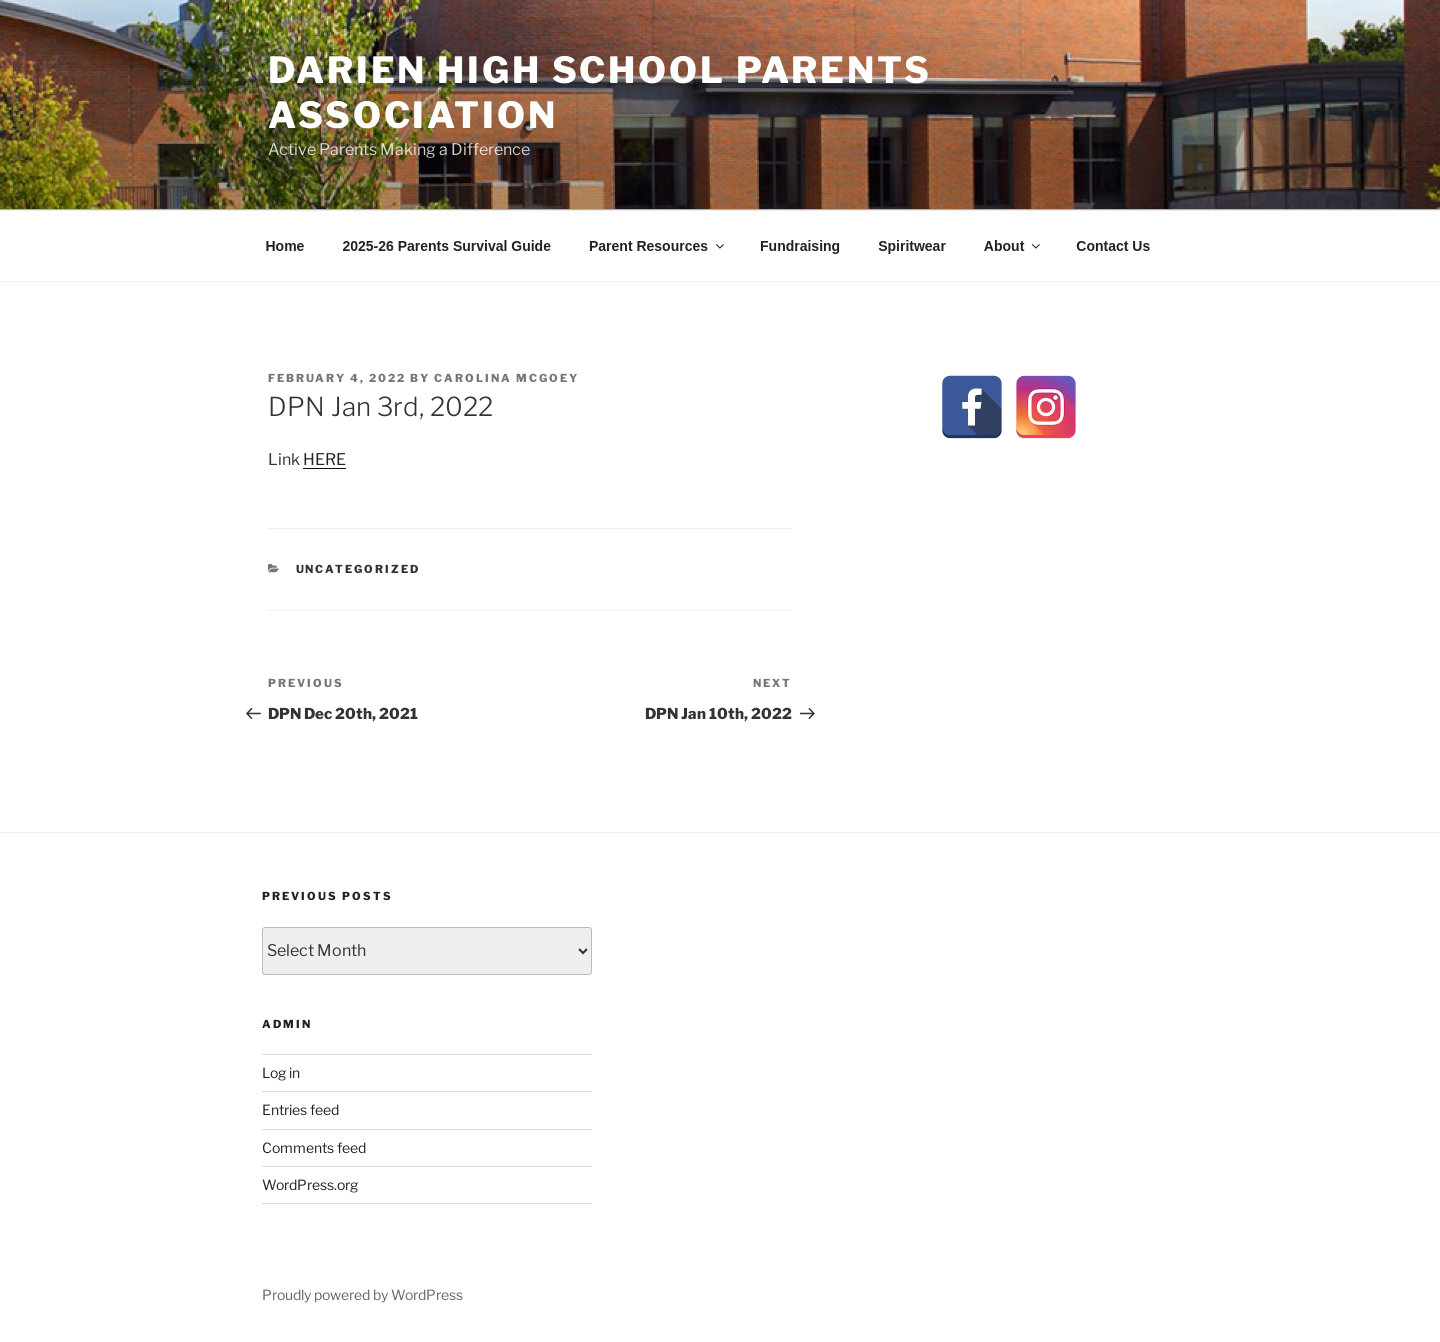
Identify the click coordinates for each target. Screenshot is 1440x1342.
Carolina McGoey (506, 378)
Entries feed (300, 1109)
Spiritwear (912, 246)
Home (285, 246)
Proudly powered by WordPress (362, 1294)
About (1013, 246)
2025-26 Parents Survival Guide (446, 246)
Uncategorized (358, 569)
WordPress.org (310, 1184)
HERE (324, 459)
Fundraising (800, 246)
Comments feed (314, 1147)
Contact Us (1113, 246)
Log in (281, 1072)
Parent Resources (658, 246)
